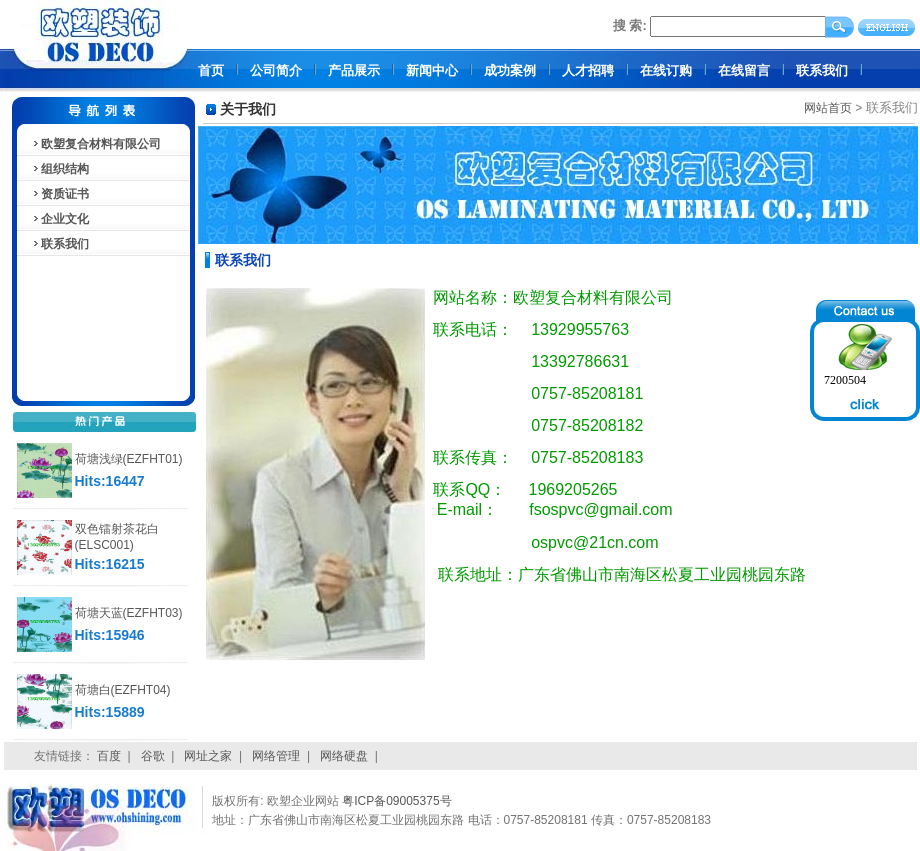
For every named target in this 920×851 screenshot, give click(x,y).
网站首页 (828, 108)
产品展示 (354, 70)
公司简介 (276, 70)
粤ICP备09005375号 (396, 801)
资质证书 (60, 194)
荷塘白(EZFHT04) (123, 690)
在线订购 (666, 70)
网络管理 (276, 756)
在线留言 (744, 70)
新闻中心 (432, 70)
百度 (109, 756)
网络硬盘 (344, 756)
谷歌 (153, 756)
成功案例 (510, 70)
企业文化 (60, 219)
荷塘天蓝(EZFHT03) (129, 613)
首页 (211, 70)
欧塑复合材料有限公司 (96, 144)
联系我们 (822, 70)
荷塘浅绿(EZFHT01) (129, 459)
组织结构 (60, 169)
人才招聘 (588, 70)
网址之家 (208, 756)
